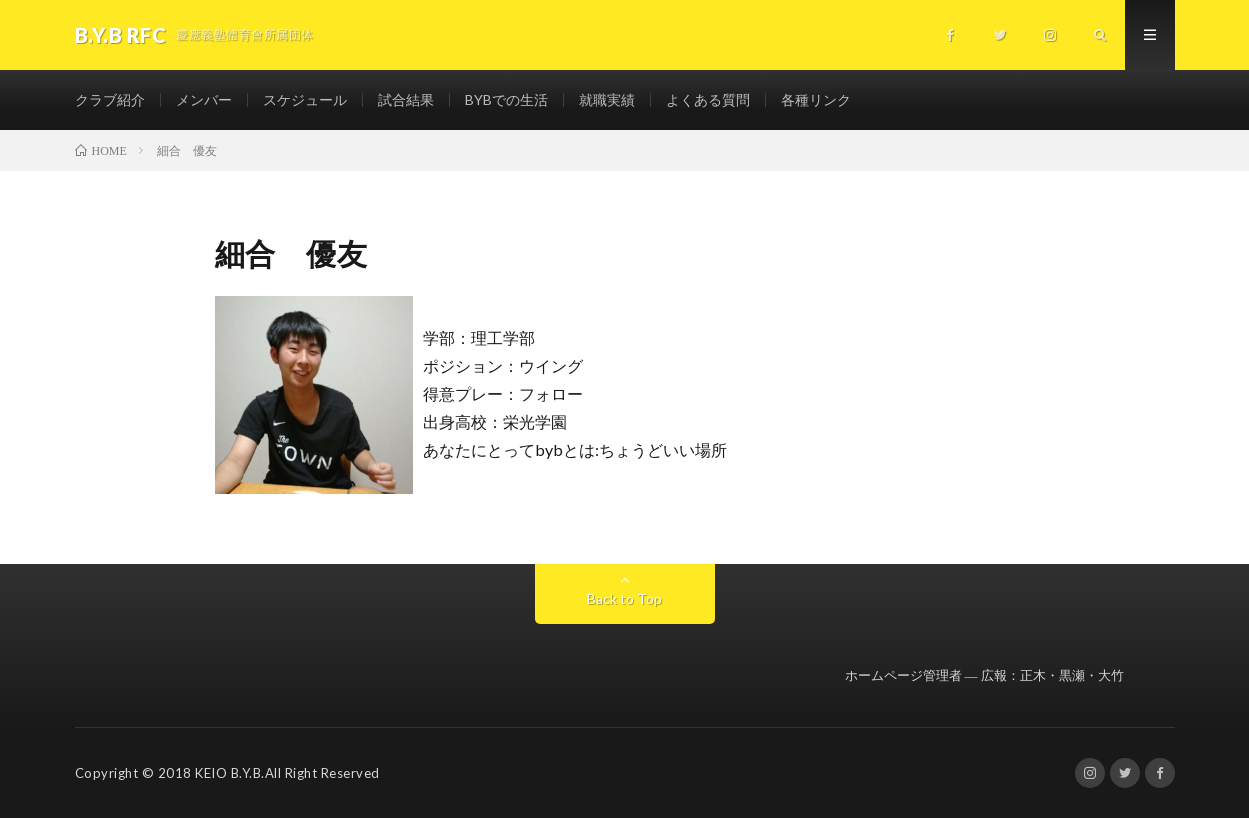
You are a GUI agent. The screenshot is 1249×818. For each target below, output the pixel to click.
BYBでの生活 (506, 99)
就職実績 (607, 99)
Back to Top (624, 598)
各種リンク (816, 99)
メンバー (204, 99)
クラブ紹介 (110, 99)
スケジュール (305, 99)
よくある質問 (708, 99)
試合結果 (406, 99)
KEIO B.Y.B (228, 773)
